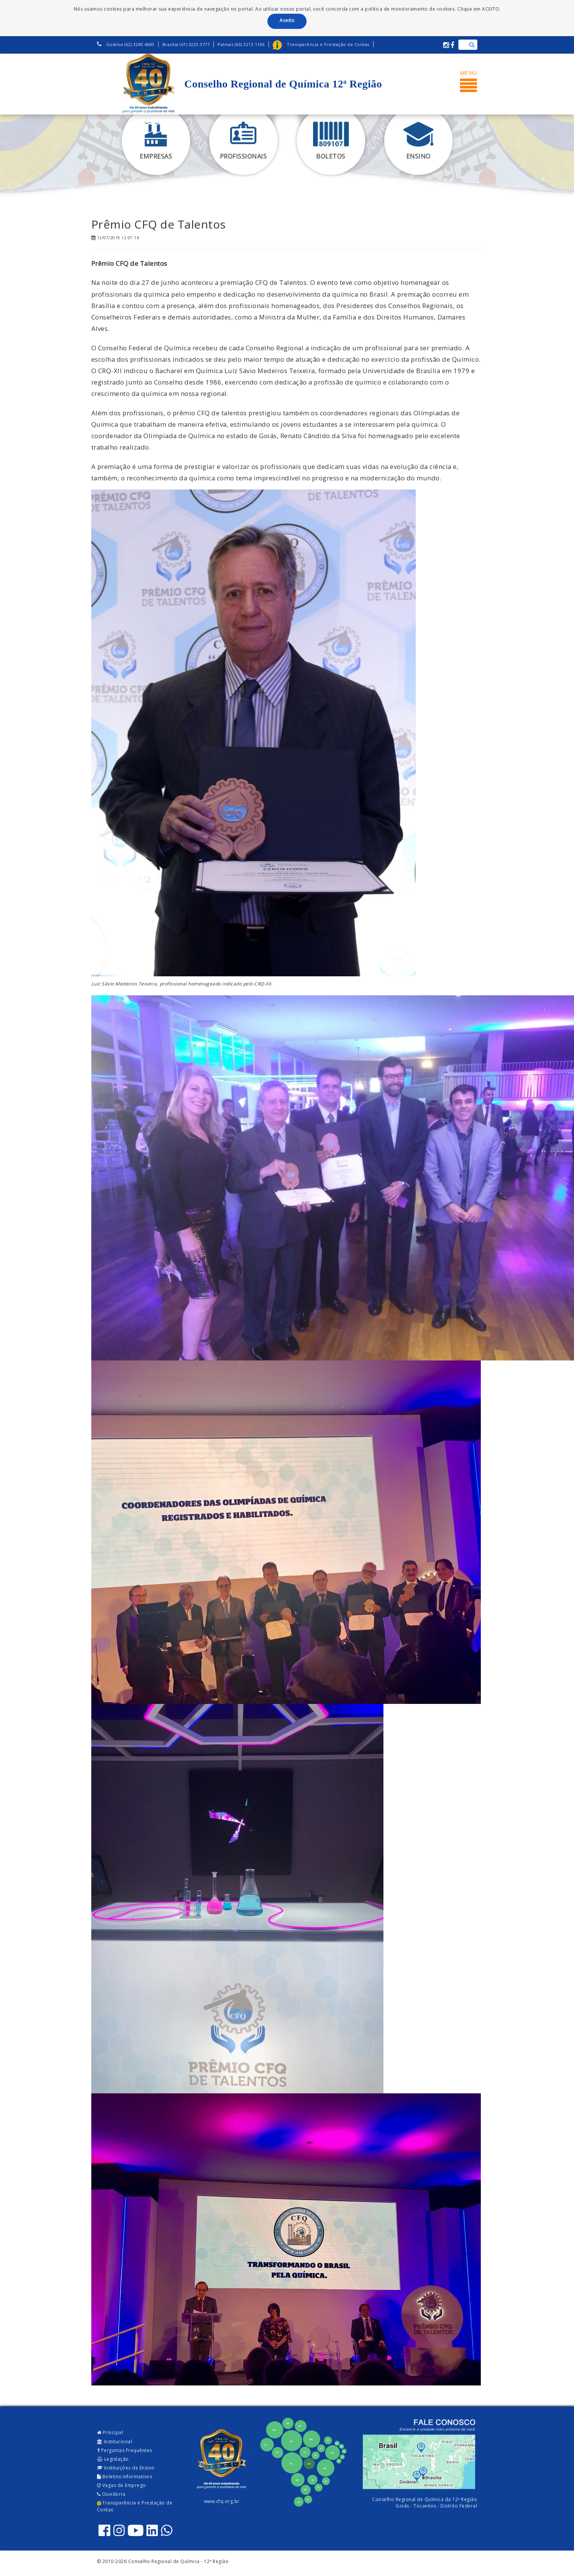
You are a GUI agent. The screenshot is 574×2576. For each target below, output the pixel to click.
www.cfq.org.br (222, 2501)
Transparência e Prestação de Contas (135, 2506)
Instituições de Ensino (126, 2468)
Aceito (287, 20)
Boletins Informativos (125, 2476)
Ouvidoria (111, 2494)
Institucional (114, 2441)
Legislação (113, 2459)
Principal (110, 2432)
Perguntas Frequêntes (124, 2450)
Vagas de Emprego (121, 2485)
